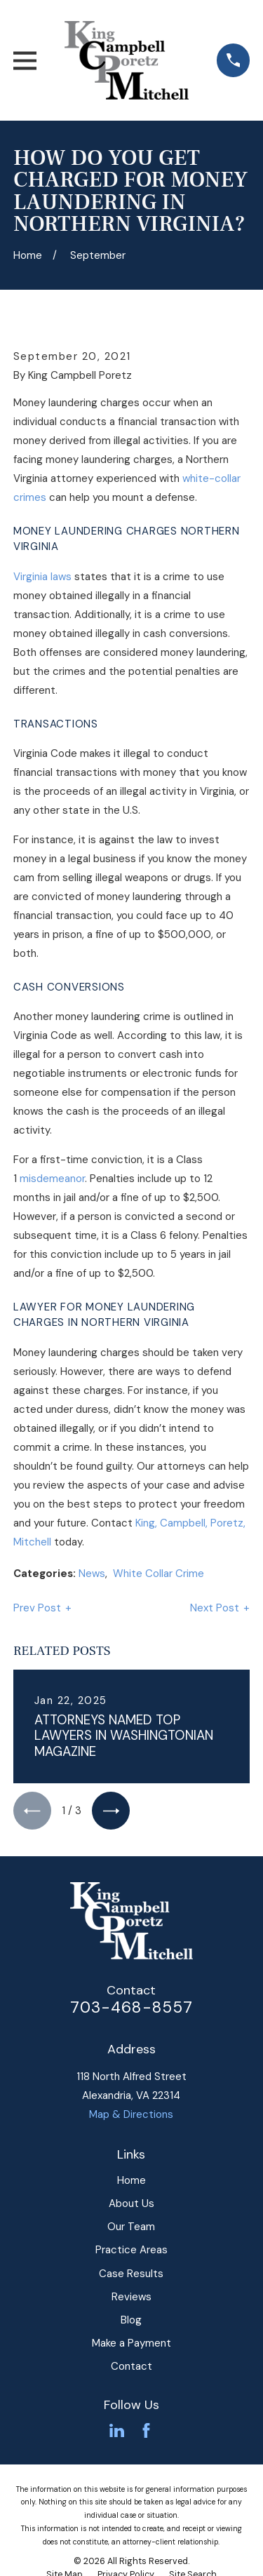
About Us (131, 2203)
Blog (131, 2320)
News (92, 1574)
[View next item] (111, 1811)
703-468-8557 (132, 2007)
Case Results (131, 2274)
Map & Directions (131, 2114)
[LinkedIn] (116, 2430)
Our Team (131, 2227)
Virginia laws (42, 577)
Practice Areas (131, 2250)
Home (131, 2180)
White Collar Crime (158, 1574)
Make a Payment (131, 2343)
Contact (131, 2366)
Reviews (131, 2297)
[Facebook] (146, 2430)
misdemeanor (52, 1179)
